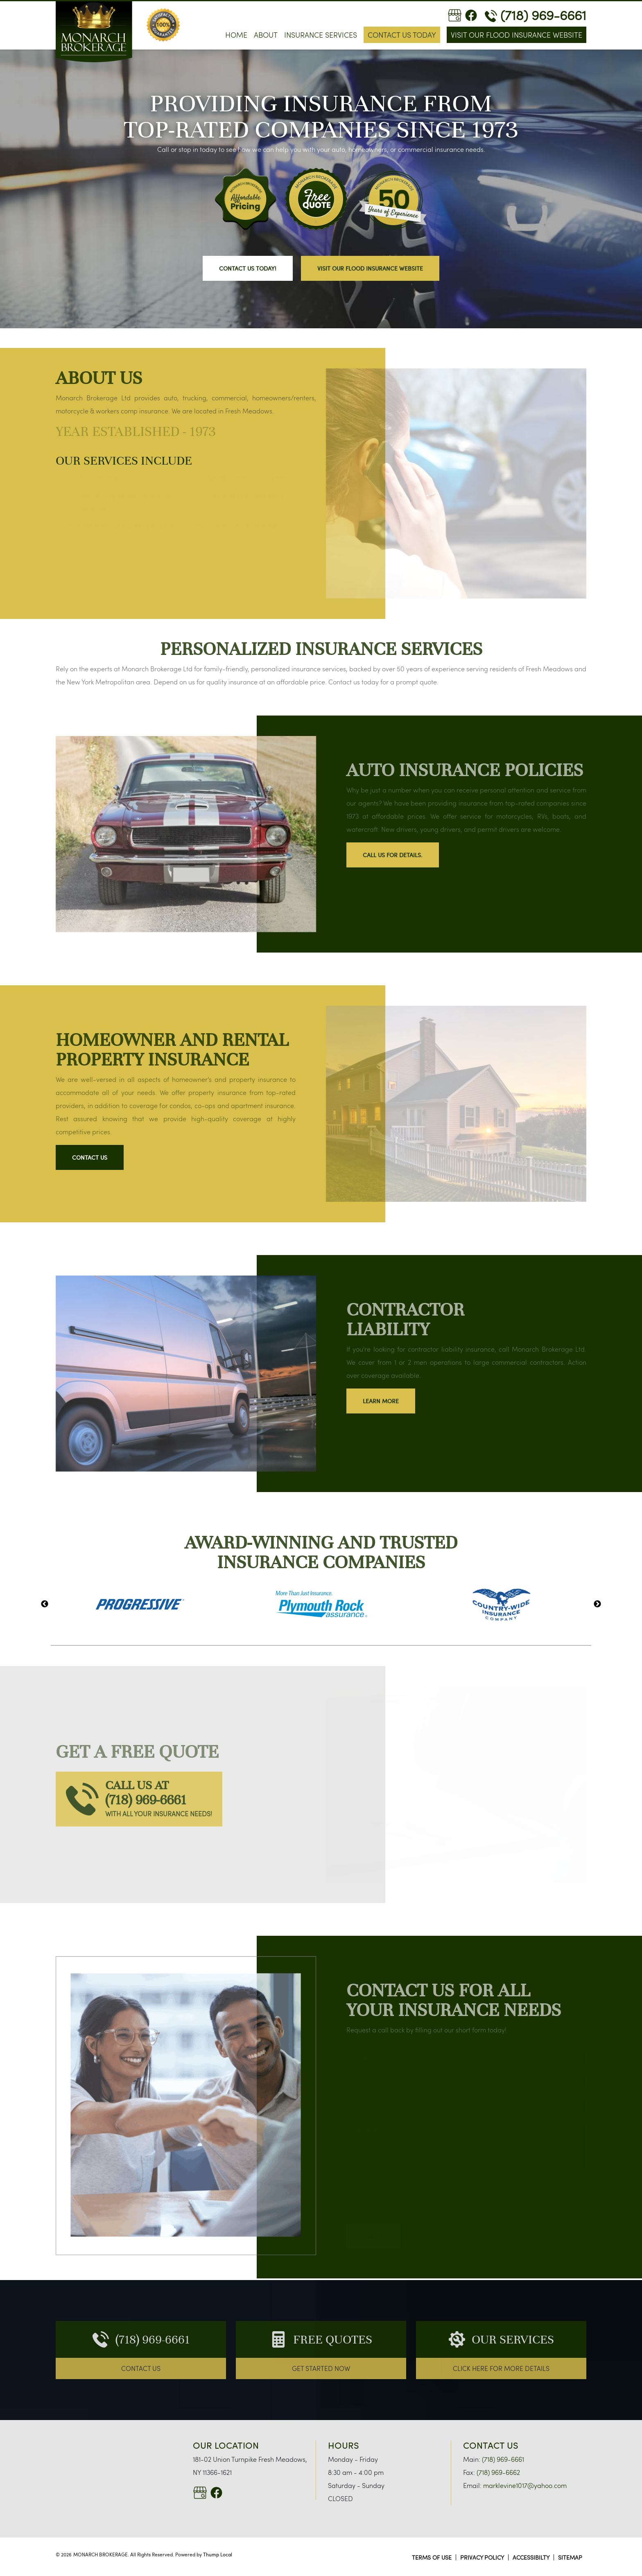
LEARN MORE (381, 1401)
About (266, 35)
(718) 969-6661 (535, 15)
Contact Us (89, 1157)
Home (236, 35)
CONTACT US (140, 2368)
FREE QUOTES (332, 2339)
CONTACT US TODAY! (247, 268)
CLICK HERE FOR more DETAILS (501, 2368)
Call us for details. (393, 855)
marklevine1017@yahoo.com (524, 2485)
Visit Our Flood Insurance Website (516, 35)
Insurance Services (320, 35)
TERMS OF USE (432, 2557)
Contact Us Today (402, 35)
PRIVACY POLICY (482, 2557)
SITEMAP (570, 2557)
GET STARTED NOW (321, 2368)
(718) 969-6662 (497, 2472)
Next (597, 1604)
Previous (45, 1604)
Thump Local (217, 2554)
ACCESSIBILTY (531, 2557)
